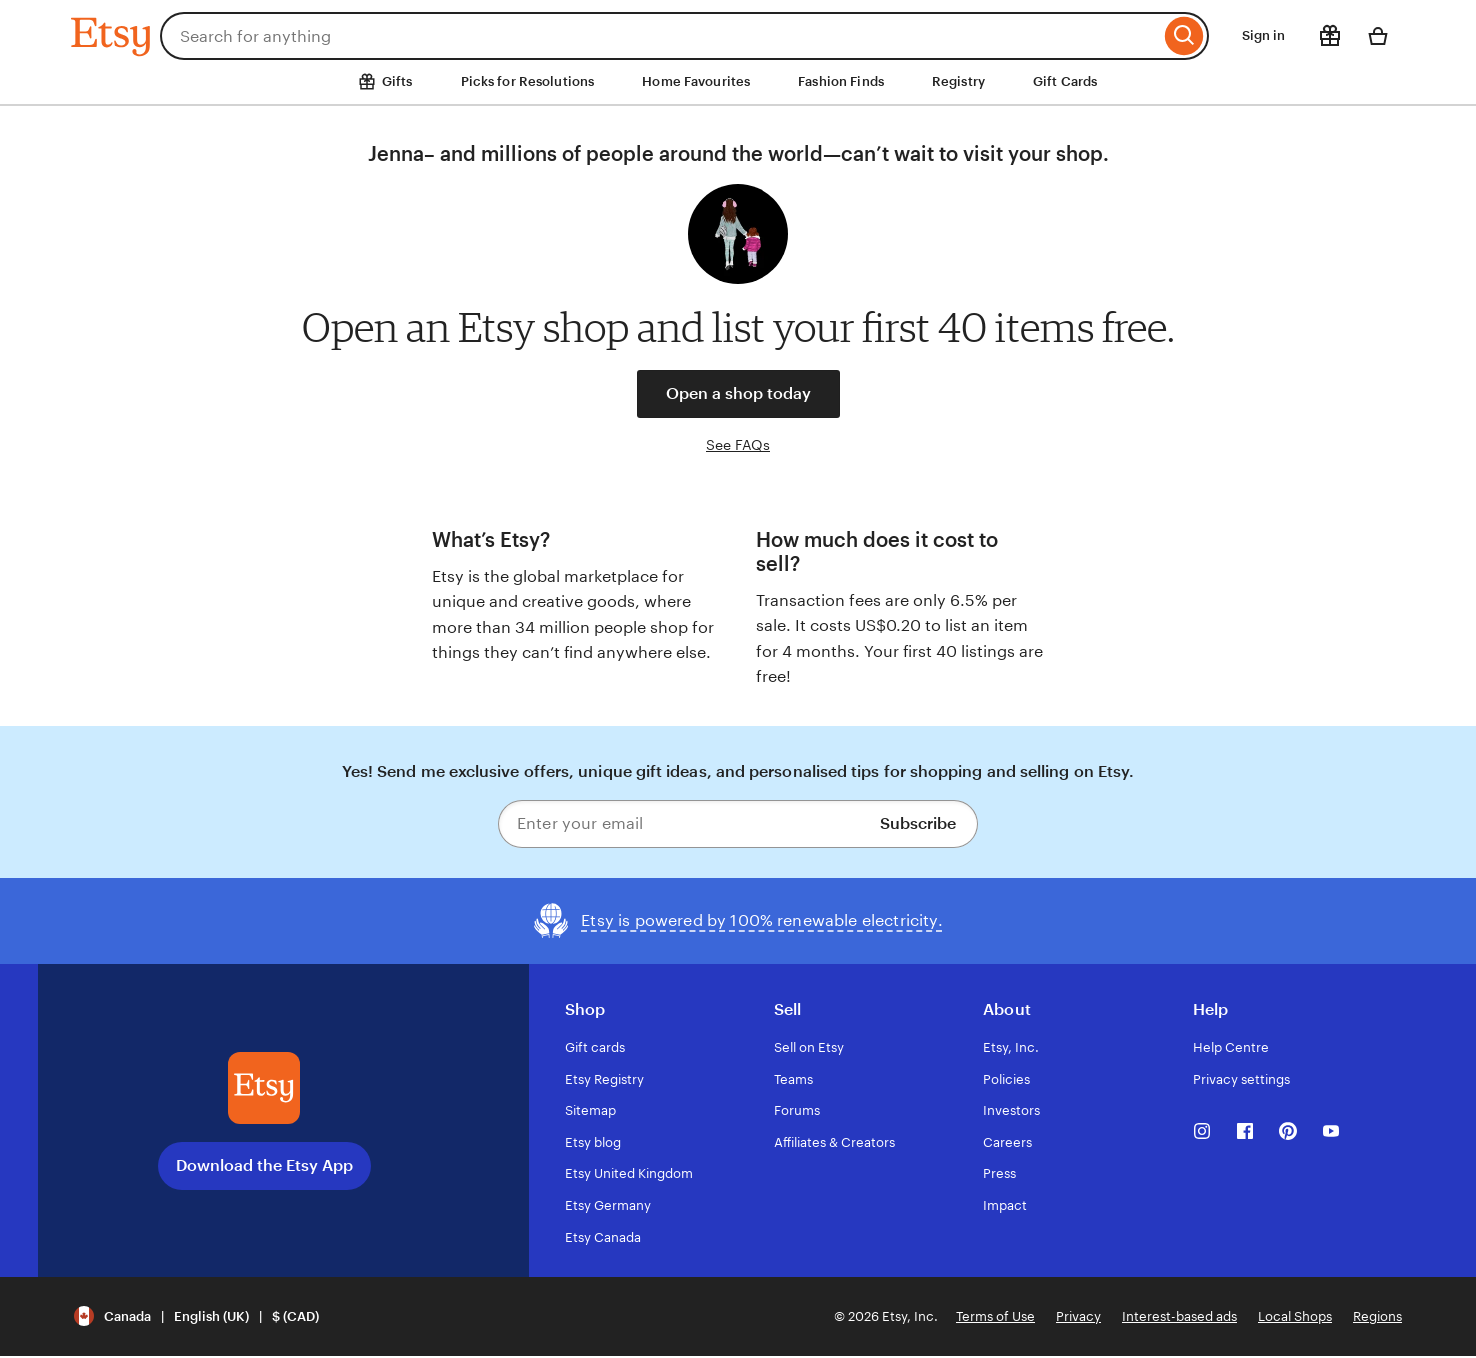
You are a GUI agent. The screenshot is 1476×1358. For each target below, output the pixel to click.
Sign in (1263, 35)
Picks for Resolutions (528, 81)
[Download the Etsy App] (264, 1088)
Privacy (1078, 1316)
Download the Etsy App (264, 1165)
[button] (196, 1316)
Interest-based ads (1179, 1316)
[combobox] (660, 36)
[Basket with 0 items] (1378, 36)
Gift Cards (1065, 81)
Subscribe (918, 823)
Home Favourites (696, 81)
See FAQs (738, 445)
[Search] (1184, 36)
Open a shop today (738, 393)
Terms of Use (995, 1316)
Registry (958, 81)
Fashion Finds (841, 81)
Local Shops (1295, 1316)
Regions (1377, 1316)
